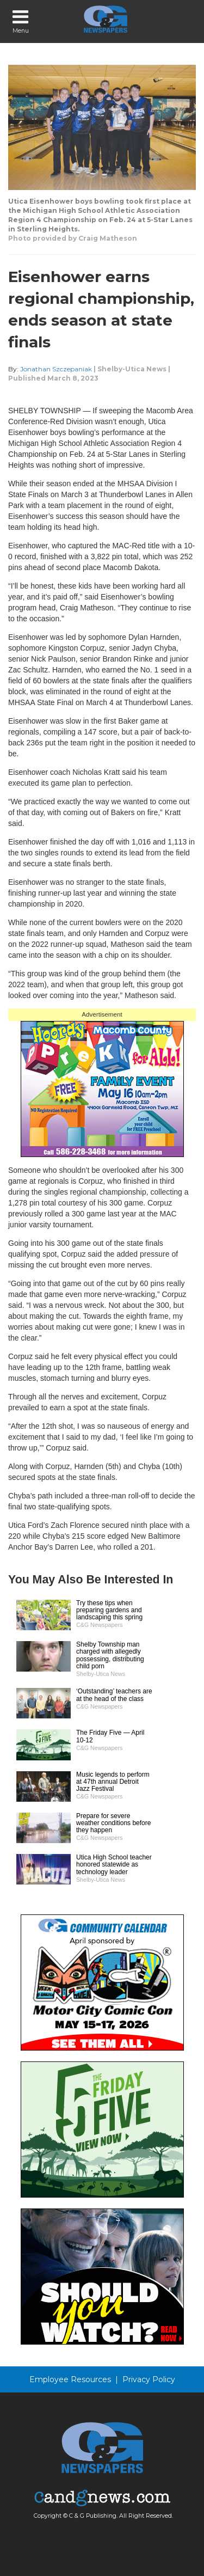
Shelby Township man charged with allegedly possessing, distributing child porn (110, 1655)
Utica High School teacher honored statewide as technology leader (114, 1864)
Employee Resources (70, 2379)
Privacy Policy (148, 2379)
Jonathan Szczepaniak (56, 369)
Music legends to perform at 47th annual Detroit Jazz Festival (113, 1781)
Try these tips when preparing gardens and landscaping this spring (109, 1610)
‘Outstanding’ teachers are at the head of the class (114, 1694)
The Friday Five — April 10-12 (110, 1736)
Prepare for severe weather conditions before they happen (113, 1823)
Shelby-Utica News (131, 369)
